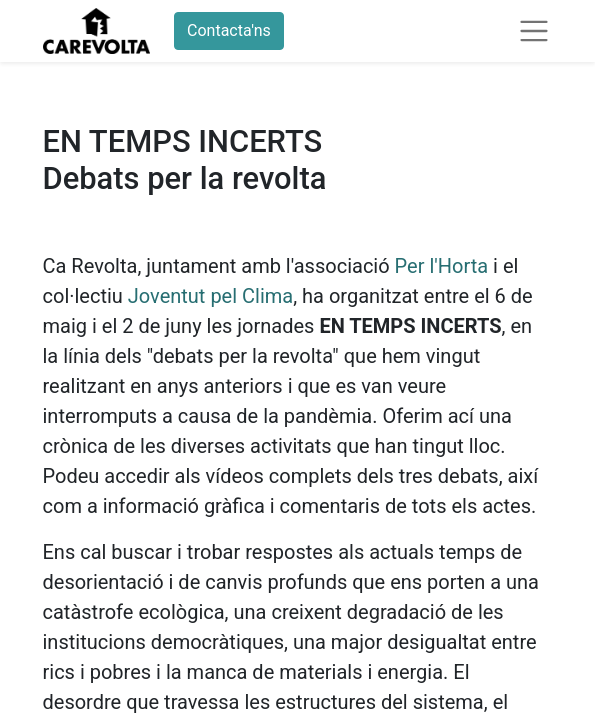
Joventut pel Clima (210, 296)
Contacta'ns (229, 30)
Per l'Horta (442, 266)
